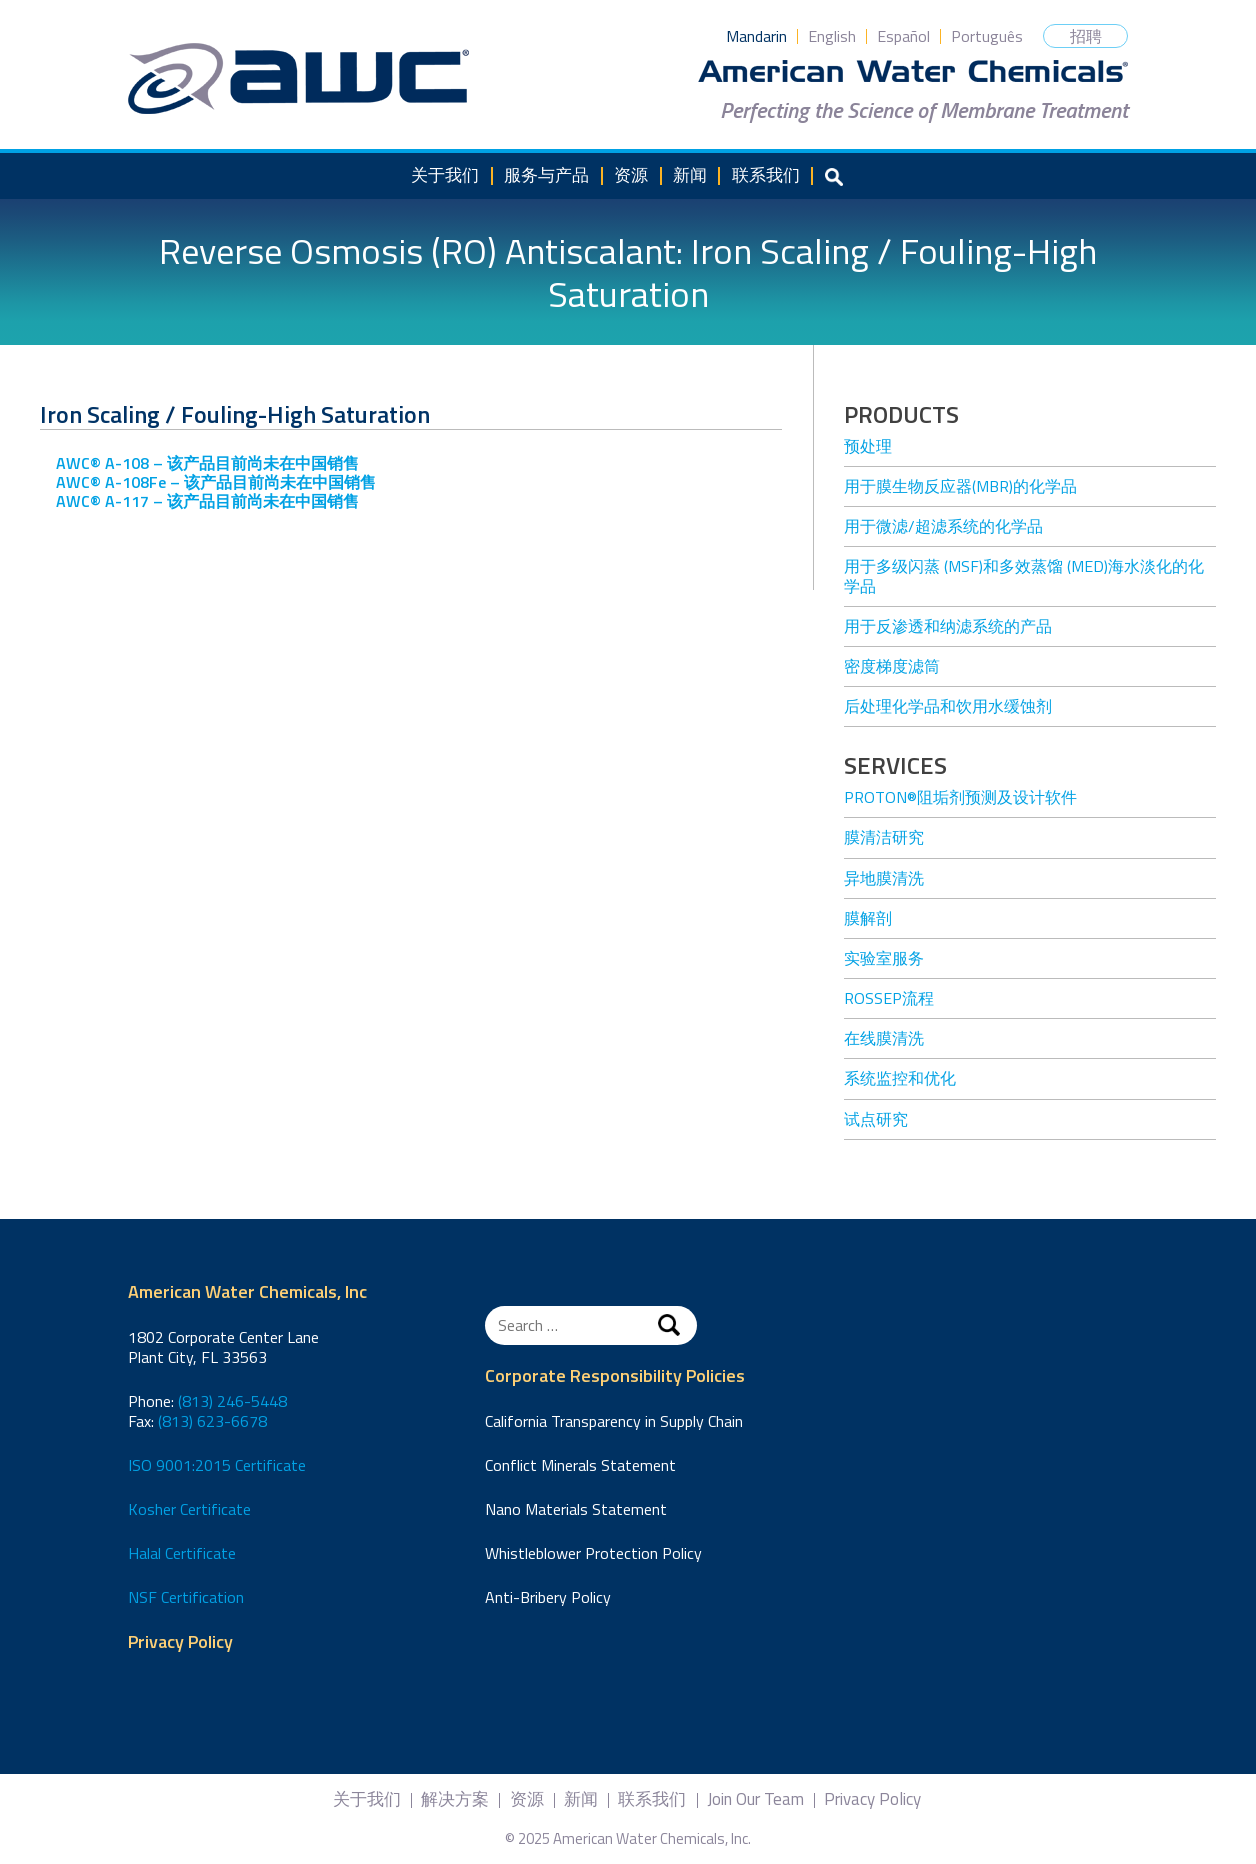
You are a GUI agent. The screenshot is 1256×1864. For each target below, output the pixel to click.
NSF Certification (186, 1597)
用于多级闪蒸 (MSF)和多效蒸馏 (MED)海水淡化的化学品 (1024, 575)
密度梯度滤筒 (892, 666)
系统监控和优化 (900, 1078)
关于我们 (445, 175)
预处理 (868, 446)
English (832, 36)
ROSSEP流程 (889, 998)
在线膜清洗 (884, 1038)
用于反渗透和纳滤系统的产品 (948, 626)
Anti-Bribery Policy (548, 1597)
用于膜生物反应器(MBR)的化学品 (960, 486)
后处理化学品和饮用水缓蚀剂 (948, 706)
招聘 (1086, 36)
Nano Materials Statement (576, 1509)
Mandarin (756, 36)
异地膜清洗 (884, 878)
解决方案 (455, 1799)
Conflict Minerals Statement (580, 1465)
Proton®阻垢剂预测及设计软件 (960, 797)
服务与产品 (546, 175)
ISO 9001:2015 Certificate (217, 1465)
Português (987, 36)
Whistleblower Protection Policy (593, 1553)
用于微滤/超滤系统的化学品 (943, 526)
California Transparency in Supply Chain (614, 1421)
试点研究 (876, 1119)
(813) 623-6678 (212, 1421)
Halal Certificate (182, 1553)
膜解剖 (868, 918)
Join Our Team (755, 1799)
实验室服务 (884, 958)
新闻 (690, 175)
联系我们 (766, 175)
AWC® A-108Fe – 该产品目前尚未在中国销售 (216, 482)
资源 (631, 175)
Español (903, 36)
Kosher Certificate (189, 1509)
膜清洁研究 (884, 837)
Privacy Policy (180, 1642)
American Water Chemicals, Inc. (298, 79)
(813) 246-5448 (232, 1401)
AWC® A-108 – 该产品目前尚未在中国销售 (207, 463)
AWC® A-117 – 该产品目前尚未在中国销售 (207, 501)
